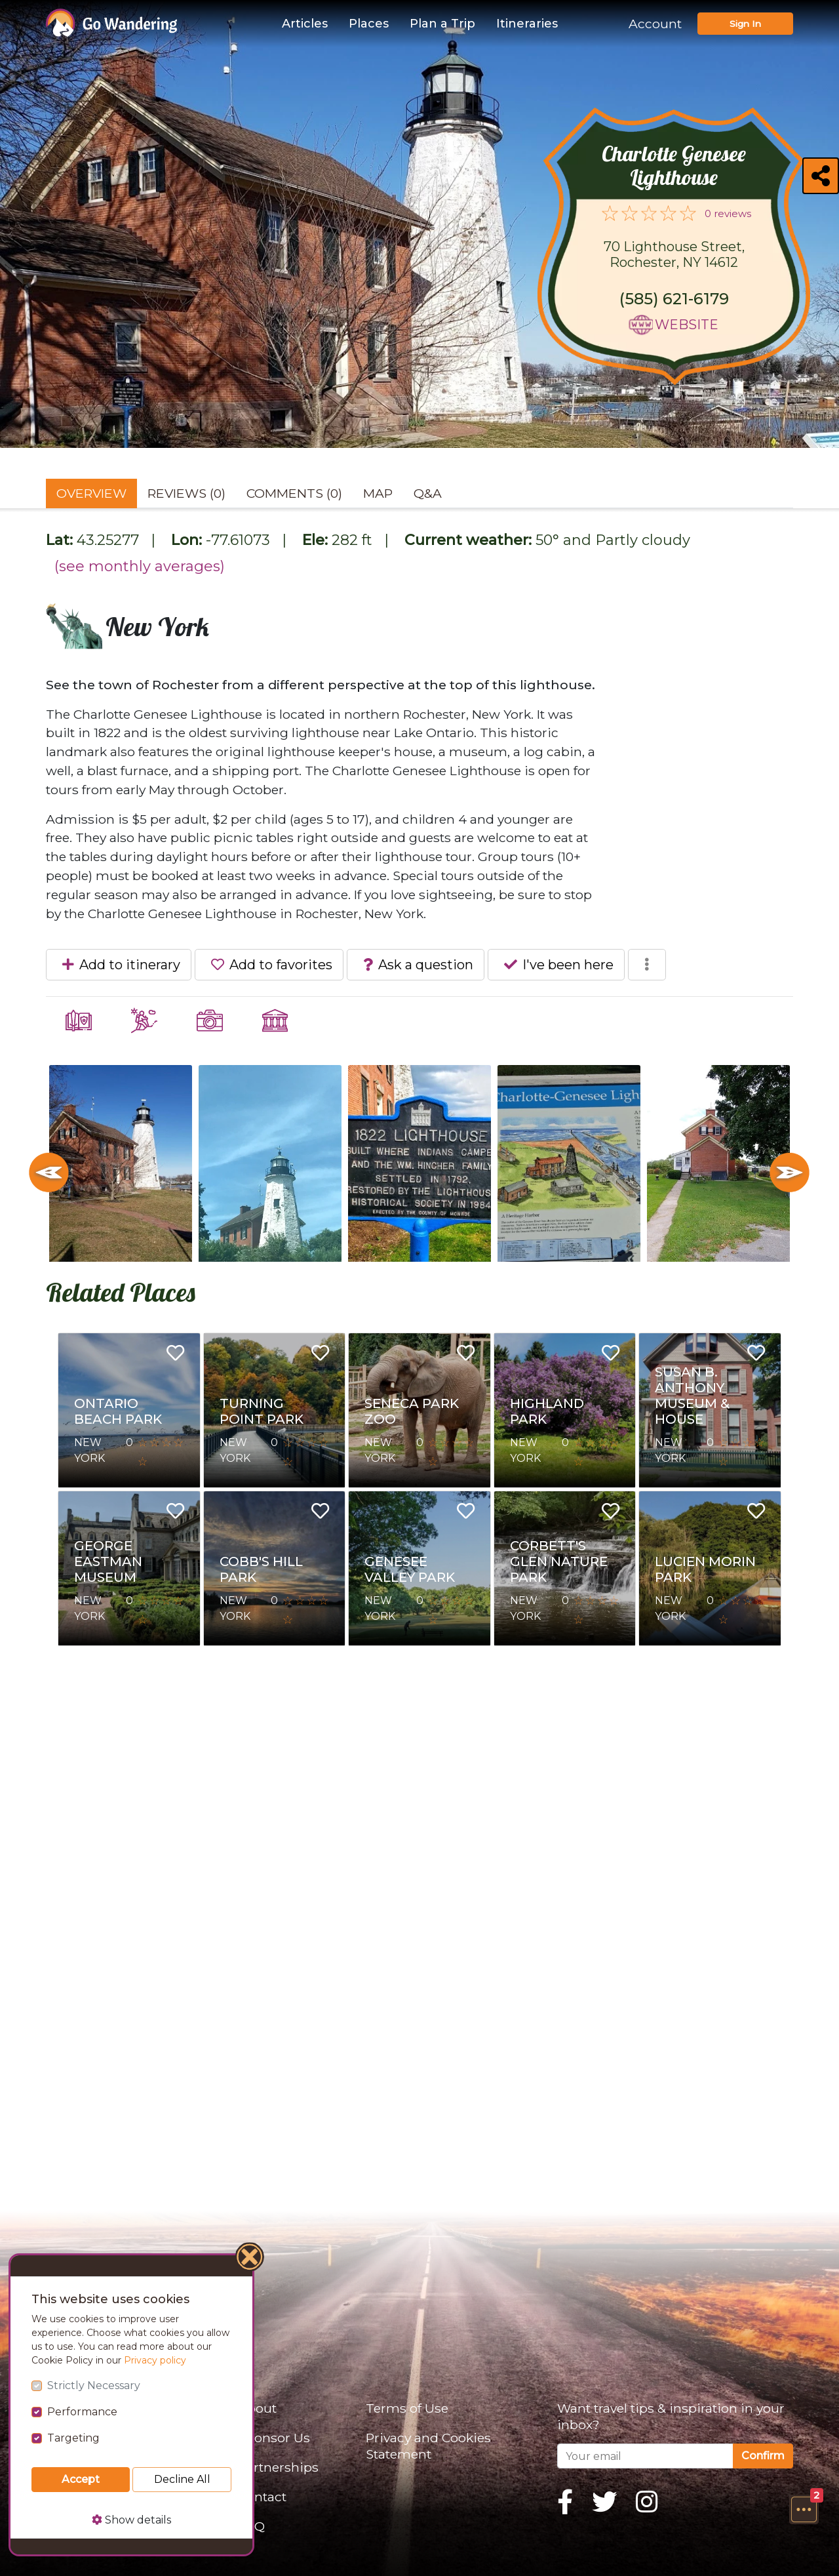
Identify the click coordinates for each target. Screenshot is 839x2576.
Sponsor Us (274, 2437)
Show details (131, 2520)
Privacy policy (155, 2360)
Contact (262, 2497)
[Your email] (645, 2456)
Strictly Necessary (93, 2385)
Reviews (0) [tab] (186, 493)
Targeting (73, 2438)
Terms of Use (407, 2408)
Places (369, 23)
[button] (803, 2509)
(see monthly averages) (139, 566)
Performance (82, 2411)
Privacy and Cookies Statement (428, 2446)
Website (686, 324)
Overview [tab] (91, 493)
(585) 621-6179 (674, 298)
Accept (81, 2479)
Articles (305, 23)
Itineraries (527, 23)
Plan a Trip (442, 23)
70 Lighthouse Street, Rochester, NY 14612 (674, 254)
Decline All (182, 2479)
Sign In (745, 23)
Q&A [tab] (428, 493)
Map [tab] (378, 493)
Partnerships (278, 2467)
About (257, 2408)
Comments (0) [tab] (294, 493)
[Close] (250, 2258)
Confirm (763, 2455)
